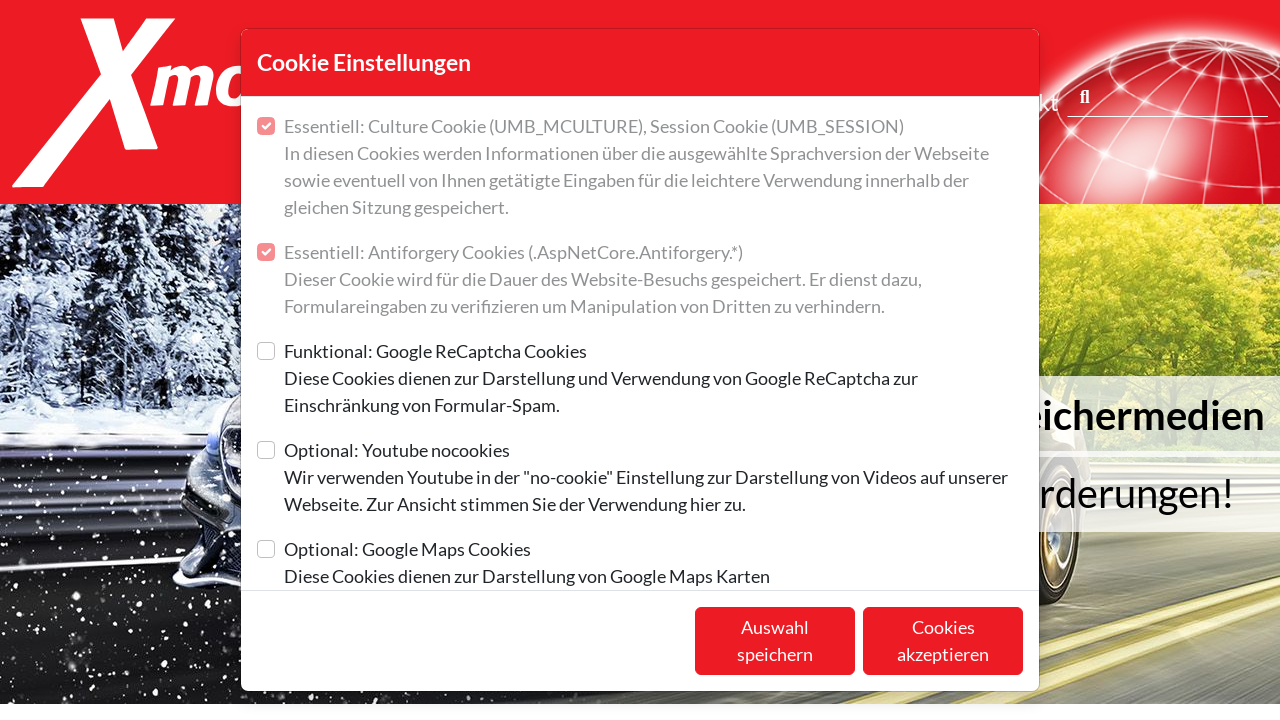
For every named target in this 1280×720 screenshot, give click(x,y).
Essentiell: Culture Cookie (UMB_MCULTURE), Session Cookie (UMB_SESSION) (653, 168)
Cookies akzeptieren (943, 640)
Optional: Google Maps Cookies (527, 564)
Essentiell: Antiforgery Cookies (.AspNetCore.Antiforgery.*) (653, 280)
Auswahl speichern (775, 640)
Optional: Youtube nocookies (653, 478)
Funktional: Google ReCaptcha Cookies (653, 379)
